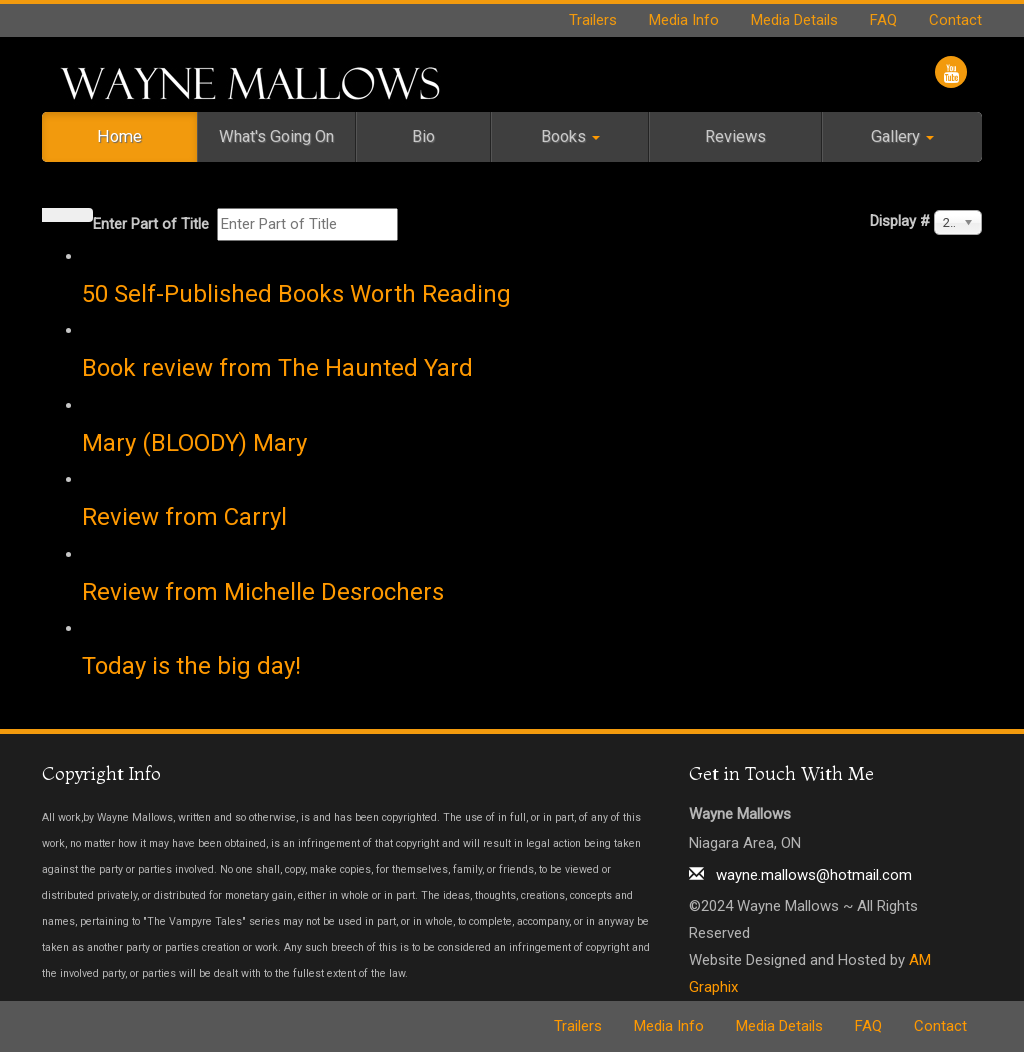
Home (119, 136)
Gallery (902, 136)
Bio (423, 136)
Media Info (684, 20)
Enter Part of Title (153, 224)
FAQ (883, 20)
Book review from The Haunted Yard (277, 368)
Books (570, 136)
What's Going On (276, 136)
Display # (900, 221)
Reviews (735, 136)
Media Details (794, 20)
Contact (955, 20)
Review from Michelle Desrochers (263, 592)
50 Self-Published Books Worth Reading (296, 294)
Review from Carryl (184, 517)
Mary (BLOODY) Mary (194, 443)
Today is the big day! (191, 666)
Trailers (593, 20)
